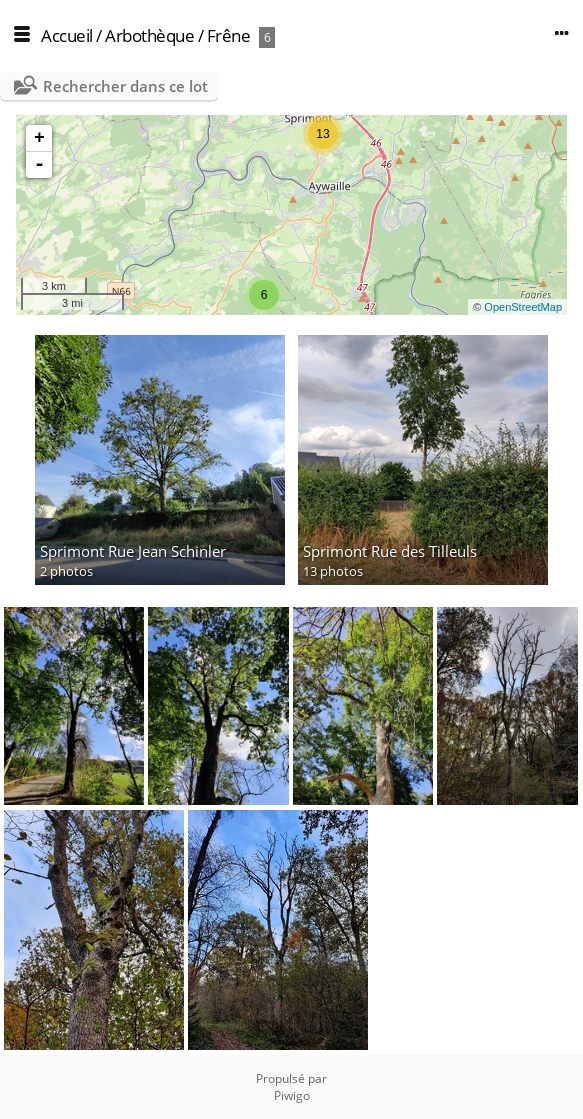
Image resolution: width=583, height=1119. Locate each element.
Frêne (229, 35)
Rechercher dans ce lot (125, 86)
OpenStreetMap (523, 307)
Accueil (67, 35)
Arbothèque (149, 35)
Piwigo (292, 1095)
